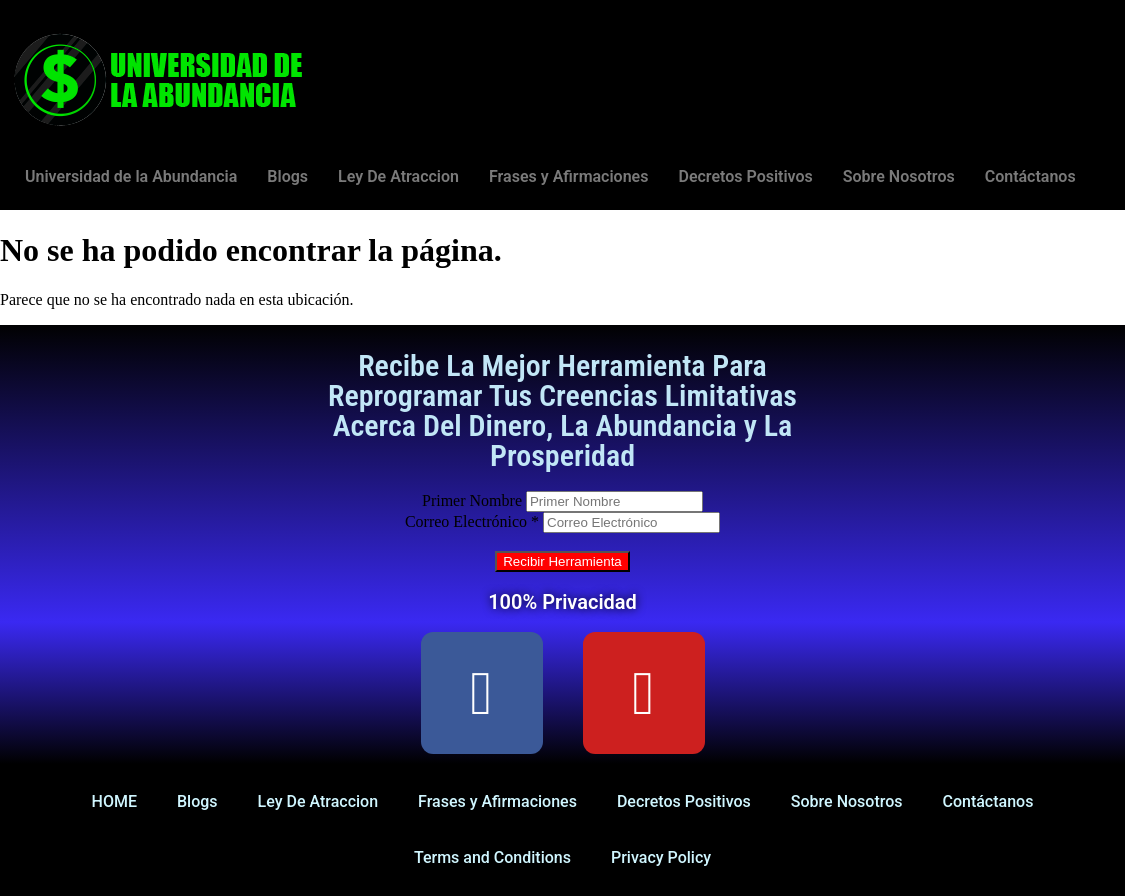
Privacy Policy (661, 857)
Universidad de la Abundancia (131, 176)
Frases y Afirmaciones (568, 176)
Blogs (287, 176)
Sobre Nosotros (899, 176)
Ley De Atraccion (398, 176)
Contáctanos (1030, 176)
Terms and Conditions (492, 857)
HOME (114, 801)
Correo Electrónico (472, 521)
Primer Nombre (472, 500)
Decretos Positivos (745, 176)
